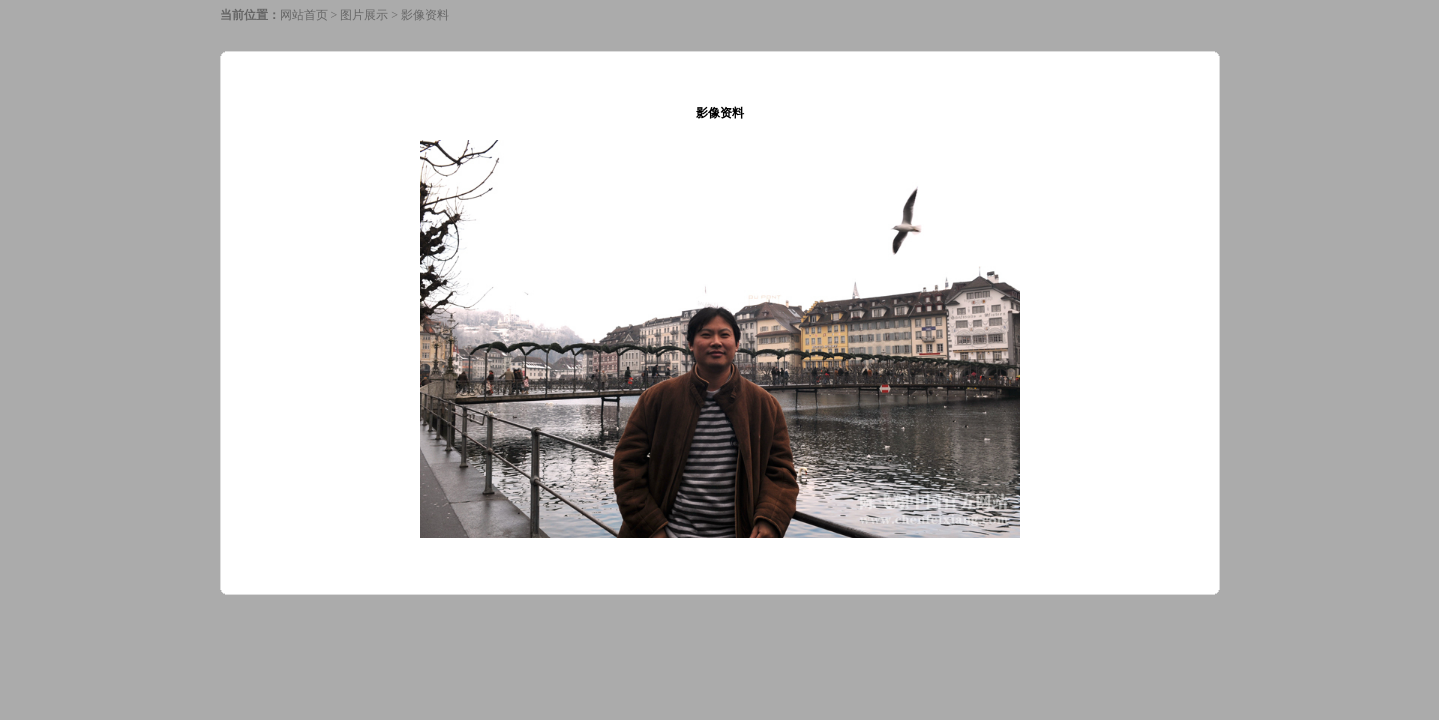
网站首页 (304, 15)
